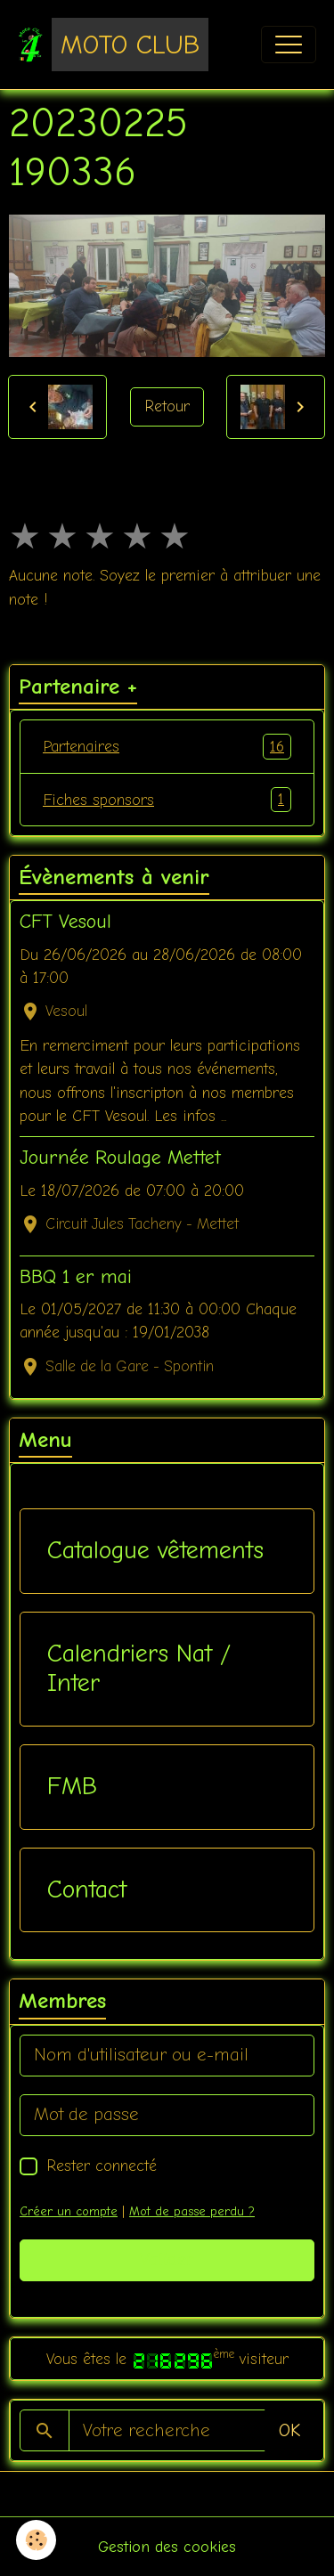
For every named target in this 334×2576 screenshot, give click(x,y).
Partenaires (167, 746)
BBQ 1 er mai (76, 1276)
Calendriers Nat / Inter (139, 1668)
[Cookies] (36, 2540)
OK (289, 2430)
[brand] (113, 44)
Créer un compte (69, 2211)
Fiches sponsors (167, 799)
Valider (167, 2259)
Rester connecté (101, 2165)
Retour (167, 406)
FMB (72, 1786)
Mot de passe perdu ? (192, 2211)
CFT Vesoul (65, 921)
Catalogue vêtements (155, 1550)
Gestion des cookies (167, 2547)
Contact (86, 1889)
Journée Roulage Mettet (120, 1157)
